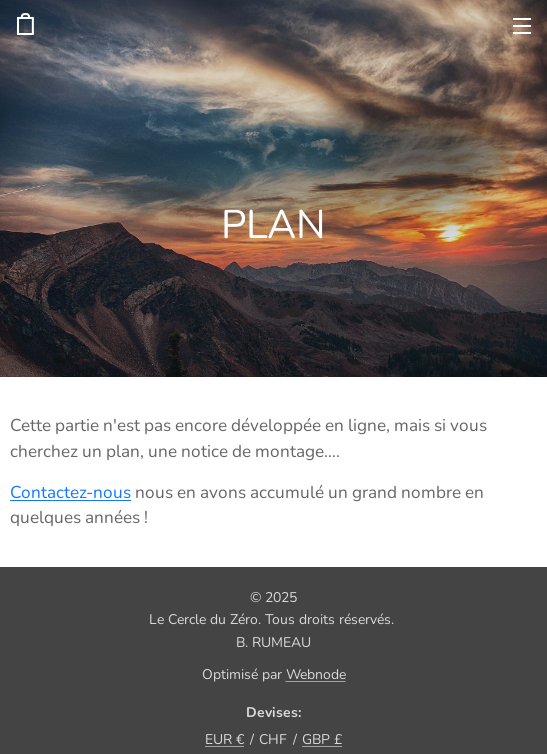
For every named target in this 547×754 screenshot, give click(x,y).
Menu (522, 26)
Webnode (316, 674)
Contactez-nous (70, 491)
